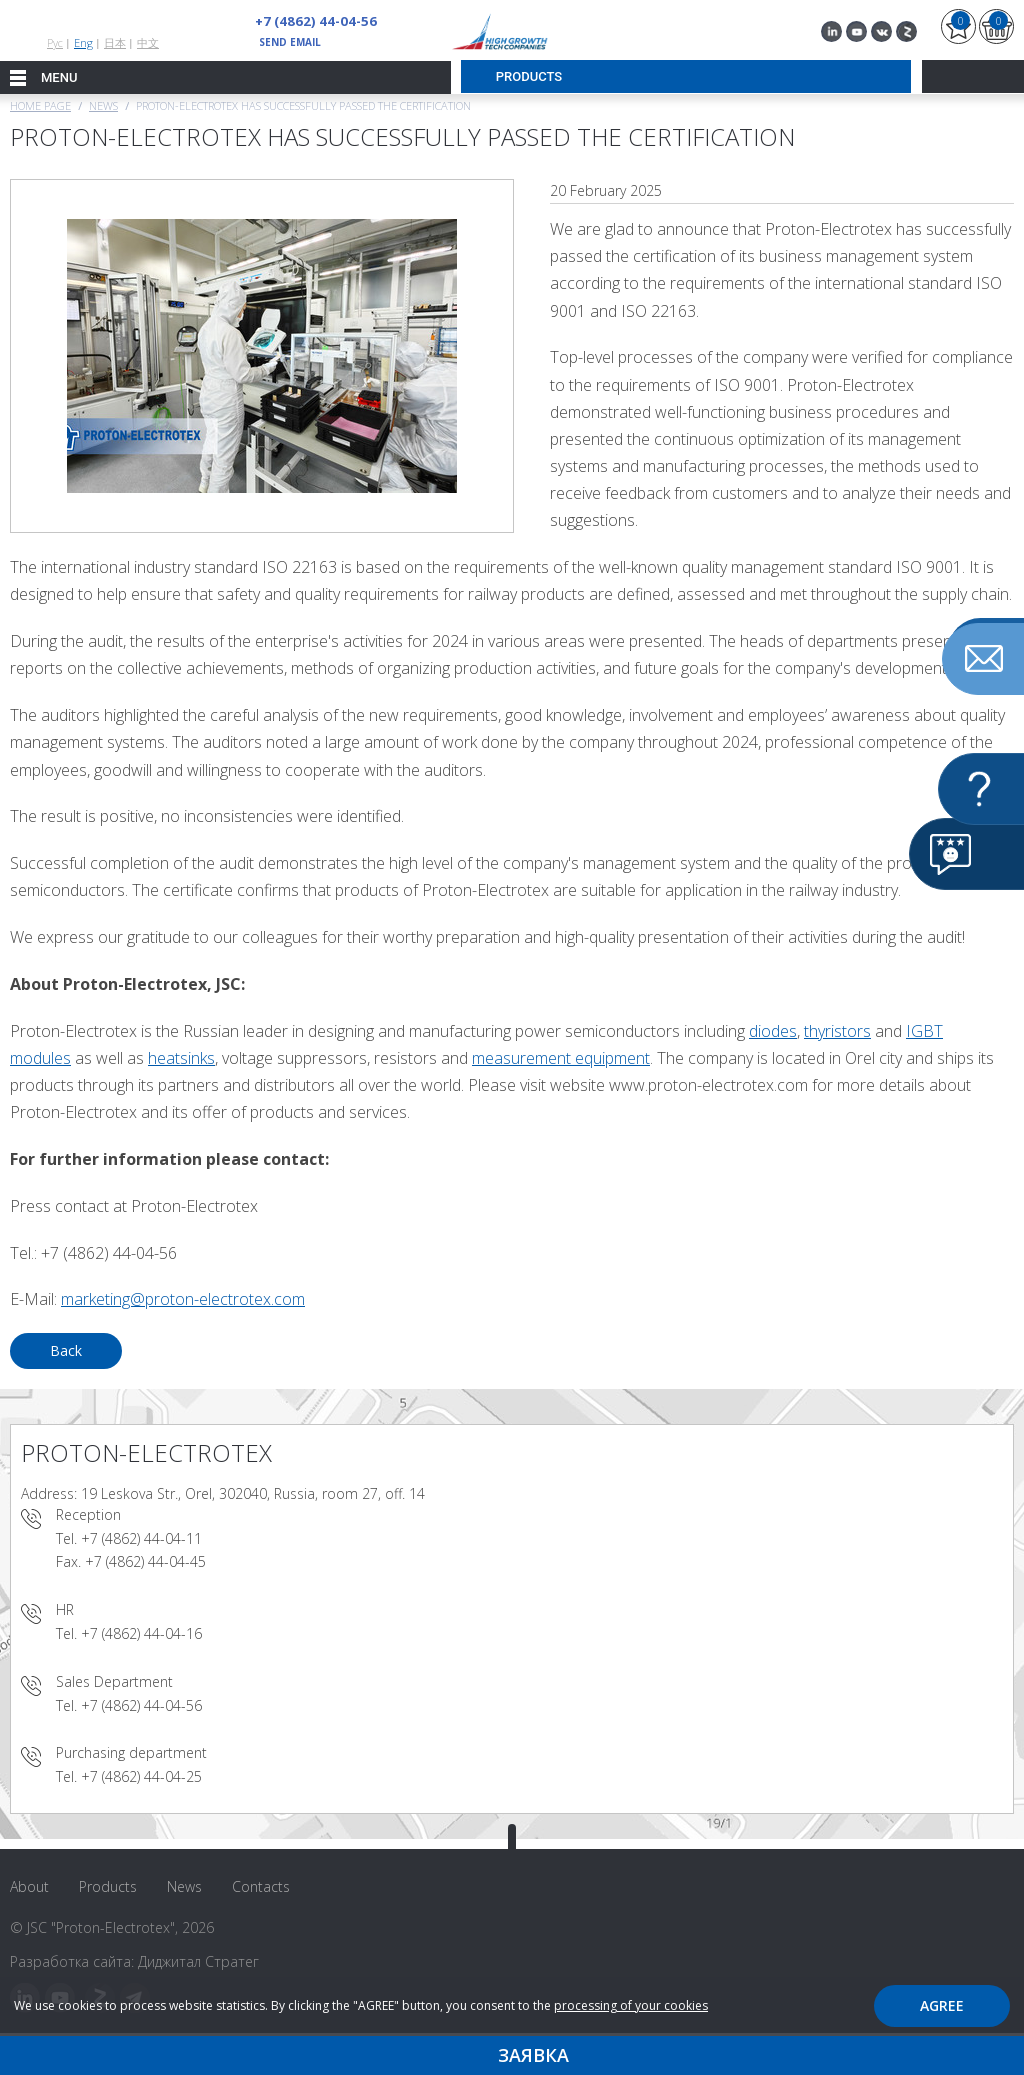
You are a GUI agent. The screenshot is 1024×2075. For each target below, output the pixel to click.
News (103, 105)
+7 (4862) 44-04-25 (141, 1776)
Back (66, 1350)
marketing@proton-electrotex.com (183, 1299)
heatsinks (181, 1058)
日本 (115, 42)
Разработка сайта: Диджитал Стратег (134, 1961)
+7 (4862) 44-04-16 (141, 1633)
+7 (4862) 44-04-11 (141, 1538)
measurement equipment (561, 1058)
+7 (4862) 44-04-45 (145, 1561)
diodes (773, 1031)
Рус (55, 42)
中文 (148, 42)
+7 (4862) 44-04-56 (310, 21)
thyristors (837, 1031)
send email (290, 42)
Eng (83, 42)
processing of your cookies (631, 2005)
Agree (942, 2005)
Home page (40, 105)
